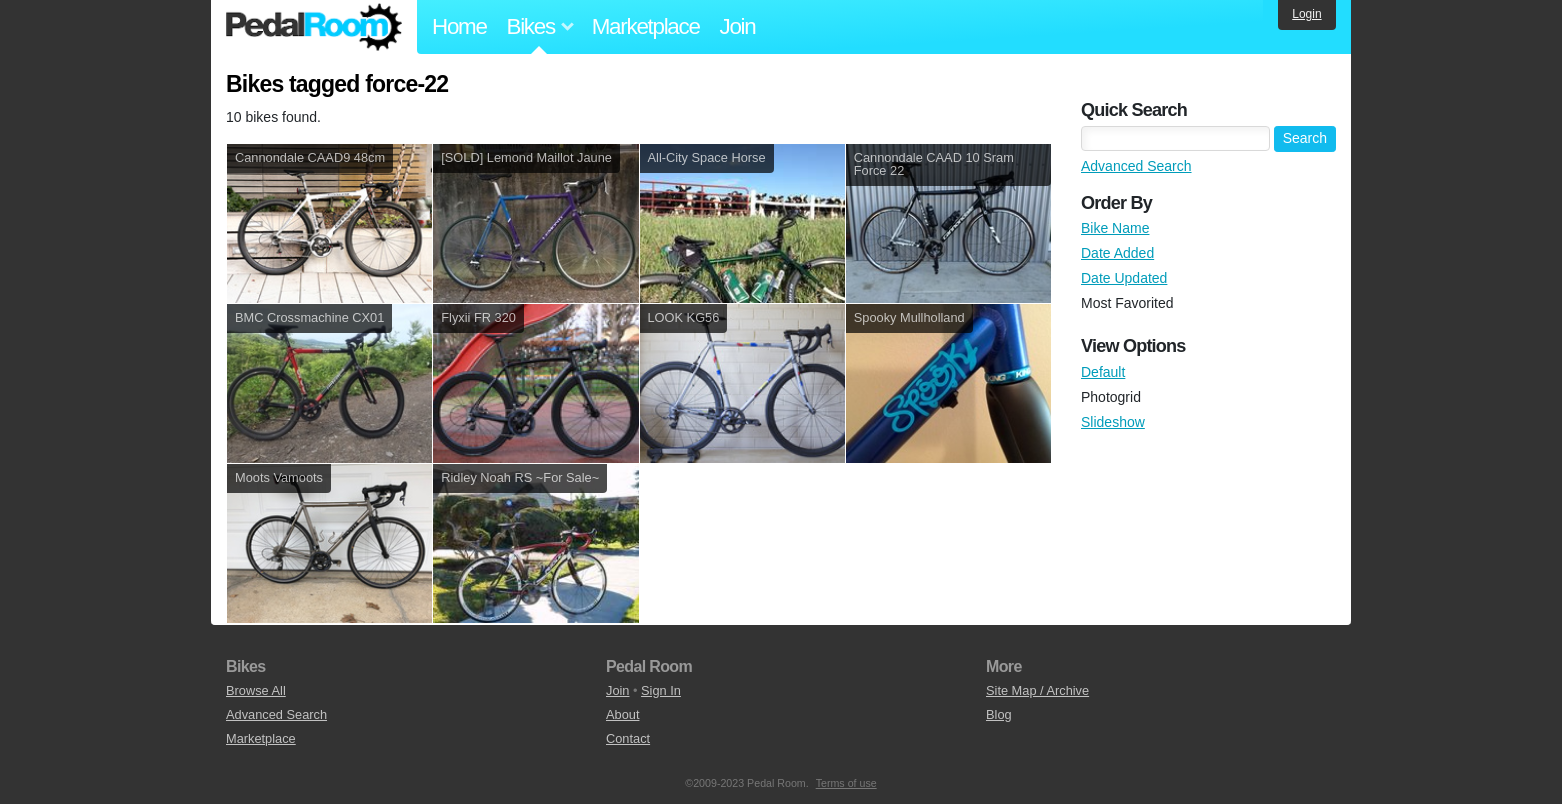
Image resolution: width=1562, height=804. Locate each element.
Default (1103, 372)
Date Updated (1124, 278)
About (622, 714)
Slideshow (1113, 422)
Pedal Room (314, 27)
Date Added (1117, 253)
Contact (628, 738)
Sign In (661, 690)
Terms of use (846, 783)
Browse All (256, 690)
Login (1306, 14)
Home (459, 26)
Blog (999, 714)
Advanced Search (1136, 166)
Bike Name (1115, 228)
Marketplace (646, 26)
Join (738, 26)
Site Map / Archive (1037, 690)
